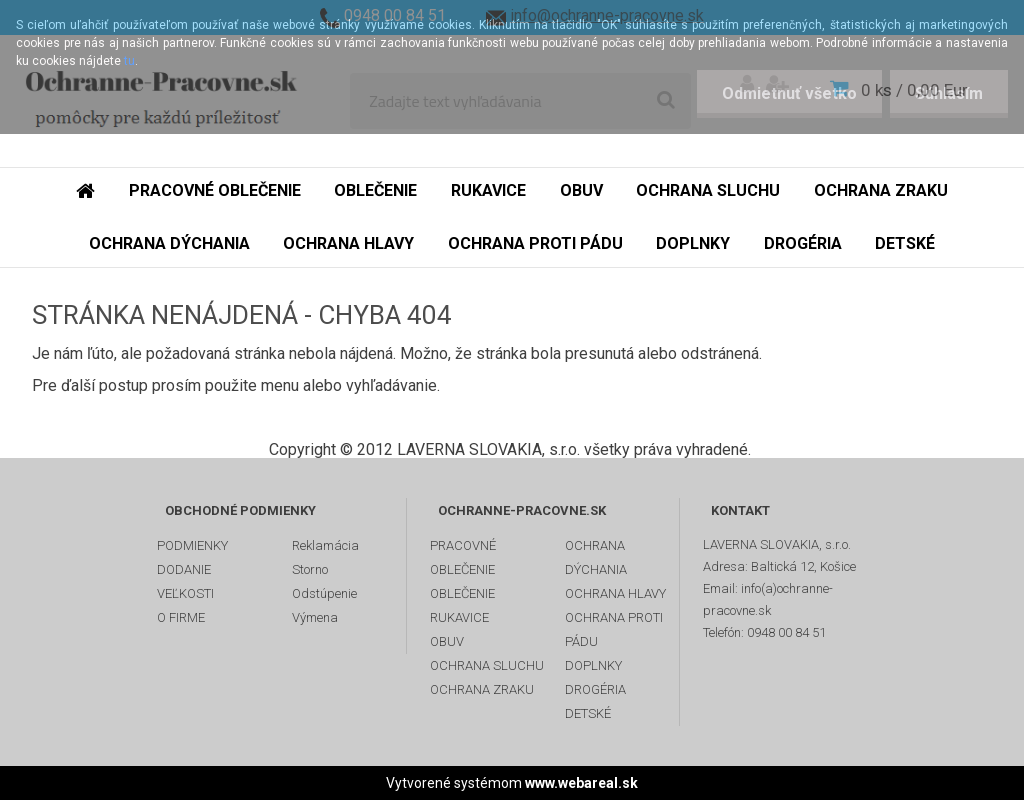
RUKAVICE (459, 617)
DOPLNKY (593, 665)
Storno (310, 569)
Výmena (315, 617)
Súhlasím (949, 93)
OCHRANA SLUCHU (487, 665)
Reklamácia (325, 545)
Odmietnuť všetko (789, 93)
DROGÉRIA (595, 689)
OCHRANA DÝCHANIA (596, 557)
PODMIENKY (192, 545)
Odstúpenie (324, 593)
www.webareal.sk (581, 783)
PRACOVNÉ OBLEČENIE (463, 557)
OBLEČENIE (462, 593)
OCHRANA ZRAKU (482, 689)
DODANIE (184, 569)
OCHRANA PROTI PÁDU (614, 629)
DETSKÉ (588, 713)
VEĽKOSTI (185, 593)
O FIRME (181, 617)
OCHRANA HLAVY (615, 593)
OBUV (447, 641)
